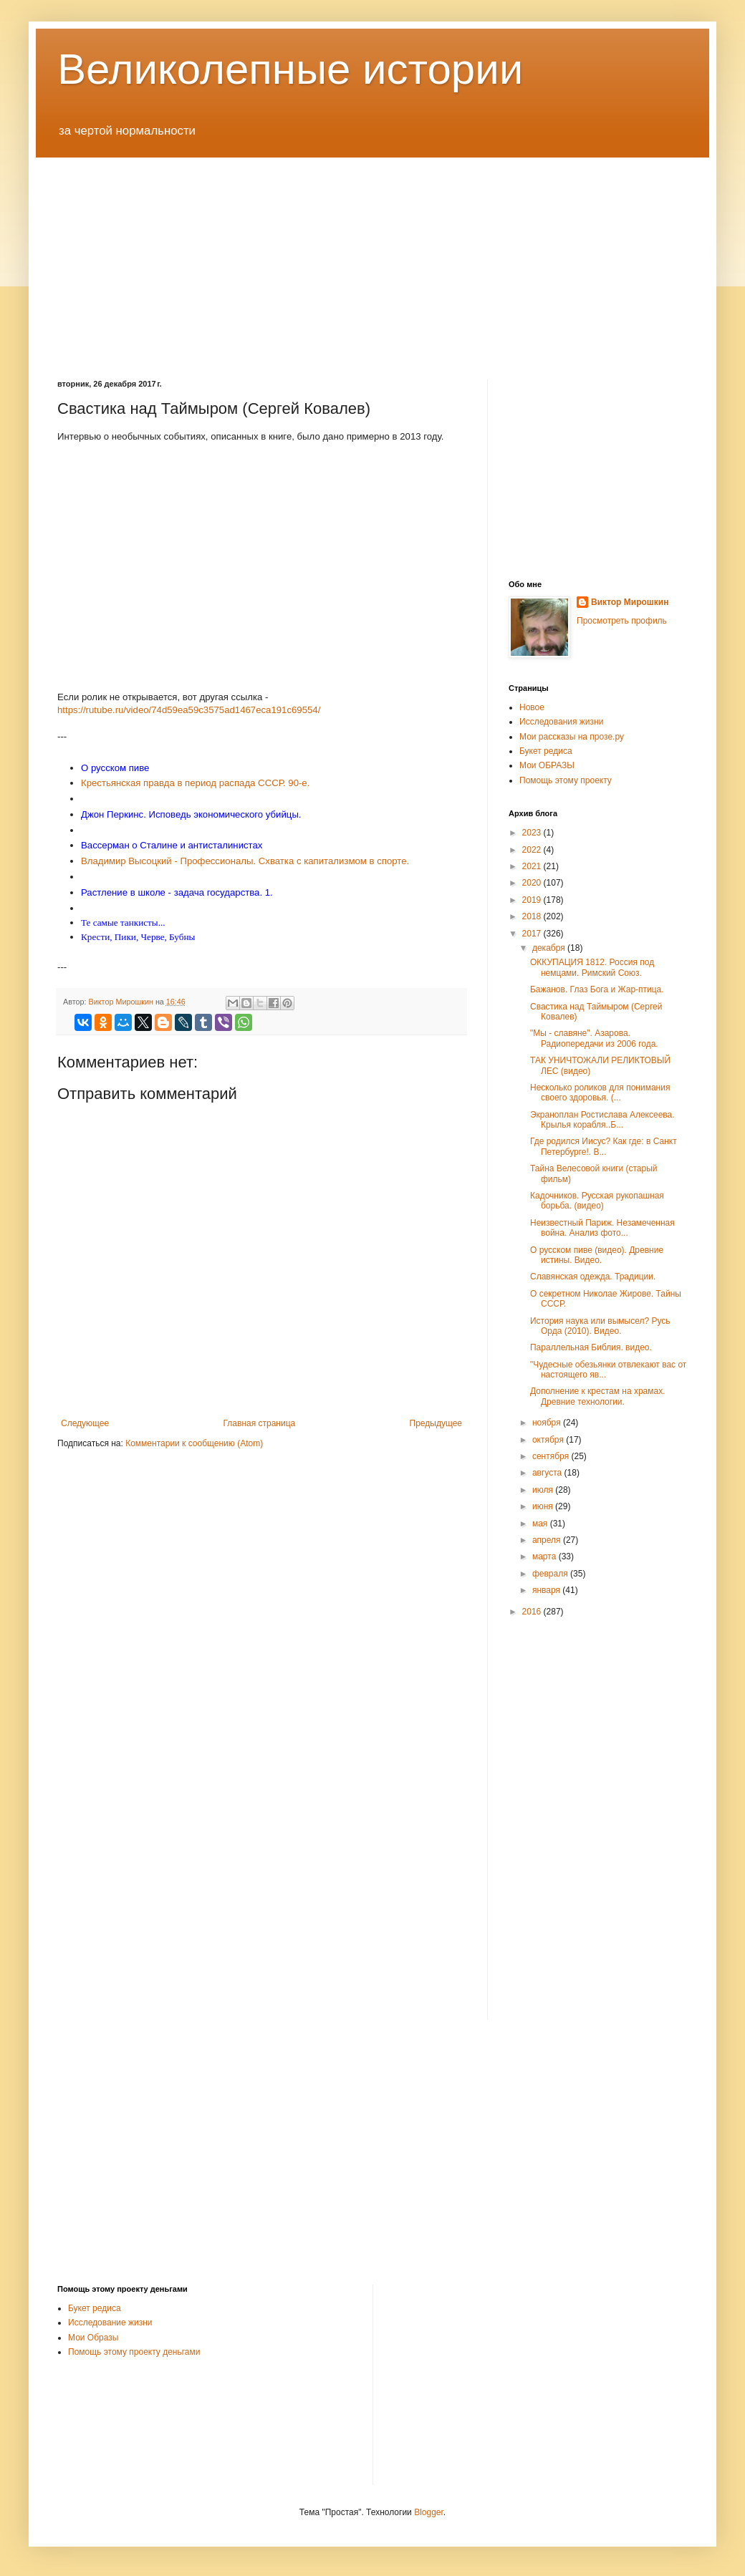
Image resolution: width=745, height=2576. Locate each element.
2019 (533, 900)
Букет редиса (545, 751)
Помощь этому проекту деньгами (134, 2352)
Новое (531, 707)
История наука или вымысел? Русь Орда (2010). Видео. (600, 1326)
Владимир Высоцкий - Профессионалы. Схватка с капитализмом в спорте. (245, 861)
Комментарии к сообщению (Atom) (194, 1443)
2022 (533, 850)
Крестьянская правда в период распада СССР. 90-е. (195, 783)
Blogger (428, 2512)
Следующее (85, 1423)
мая (541, 1524)
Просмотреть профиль (622, 621)
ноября (547, 1423)
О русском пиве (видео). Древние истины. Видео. (596, 1255)
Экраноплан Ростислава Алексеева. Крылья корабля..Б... (602, 1120)
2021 (533, 866)
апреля (547, 1540)
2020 (533, 883)
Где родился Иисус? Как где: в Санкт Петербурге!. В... (603, 1146)
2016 (533, 1612)
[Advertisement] (372, 258)
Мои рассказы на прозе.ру (571, 737)
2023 (533, 833)
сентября (552, 1456)
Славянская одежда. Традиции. (592, 1277)
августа (548, 1473)
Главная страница (260, 1423)
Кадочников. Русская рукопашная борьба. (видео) (597, 1201)
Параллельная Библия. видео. (591, 1347)
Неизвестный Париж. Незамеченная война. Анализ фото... (602, 1228)
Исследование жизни (110, 2323)
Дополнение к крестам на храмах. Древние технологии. (597, 1396)
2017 (533, 934)
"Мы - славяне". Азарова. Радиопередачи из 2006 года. (594, 1038)
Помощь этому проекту (565, 780)
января (547, 1590)
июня (543, 1506)
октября (549, 1440)
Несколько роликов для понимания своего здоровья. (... (600, 1093)
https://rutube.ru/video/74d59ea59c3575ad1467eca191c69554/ (188, 709)
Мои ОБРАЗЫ (547, 765)
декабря (549, 948)
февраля (551, 1574)
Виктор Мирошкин (629, 602)
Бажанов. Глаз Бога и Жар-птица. (597, 989)
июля (543, 1490)
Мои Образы (93, 2338)
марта (545, 1556)
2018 (533, 916)
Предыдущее (436, 1423)
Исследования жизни (561, 722)
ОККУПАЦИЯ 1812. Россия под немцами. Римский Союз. (592, 967)
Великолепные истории (290, 69)
